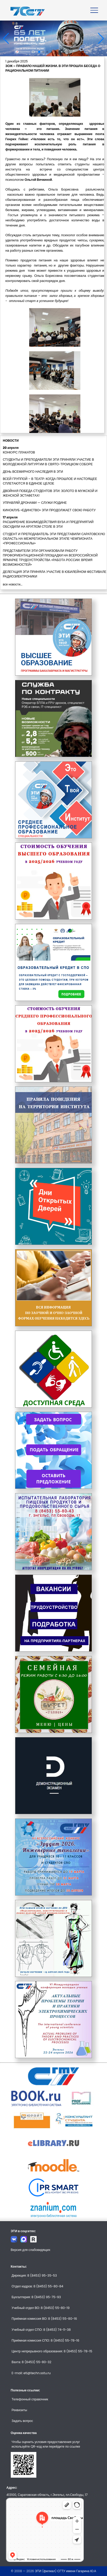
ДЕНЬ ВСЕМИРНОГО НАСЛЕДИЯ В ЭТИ (33, 471)
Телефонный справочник (30, 2399)
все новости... (12, 584)
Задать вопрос (22, 2421)
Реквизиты (19, 2410)
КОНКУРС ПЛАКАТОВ (19, 452)
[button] (39, 52)
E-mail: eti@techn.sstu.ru (31, 2373)
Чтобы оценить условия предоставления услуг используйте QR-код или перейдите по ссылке (46, 2444)
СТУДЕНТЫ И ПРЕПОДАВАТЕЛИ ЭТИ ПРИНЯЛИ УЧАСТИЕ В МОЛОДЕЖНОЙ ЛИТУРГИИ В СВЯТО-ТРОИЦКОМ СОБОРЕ (48, 461)
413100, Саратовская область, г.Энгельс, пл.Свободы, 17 (47, 2495)
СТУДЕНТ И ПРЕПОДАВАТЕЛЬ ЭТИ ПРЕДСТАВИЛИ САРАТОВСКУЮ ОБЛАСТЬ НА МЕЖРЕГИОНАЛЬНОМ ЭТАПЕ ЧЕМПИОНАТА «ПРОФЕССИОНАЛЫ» (54, 538)
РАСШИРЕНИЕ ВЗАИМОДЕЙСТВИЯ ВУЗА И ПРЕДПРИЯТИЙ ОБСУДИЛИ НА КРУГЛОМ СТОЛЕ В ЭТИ (48, 524)
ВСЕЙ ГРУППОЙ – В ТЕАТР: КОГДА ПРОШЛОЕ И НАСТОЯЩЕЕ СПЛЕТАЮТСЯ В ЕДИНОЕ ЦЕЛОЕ (50, 481)
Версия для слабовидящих (30, 2250)
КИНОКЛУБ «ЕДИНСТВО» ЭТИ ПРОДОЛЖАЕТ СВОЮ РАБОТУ (49, 510)
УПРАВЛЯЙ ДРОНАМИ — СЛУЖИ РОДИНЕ (35, 502)
